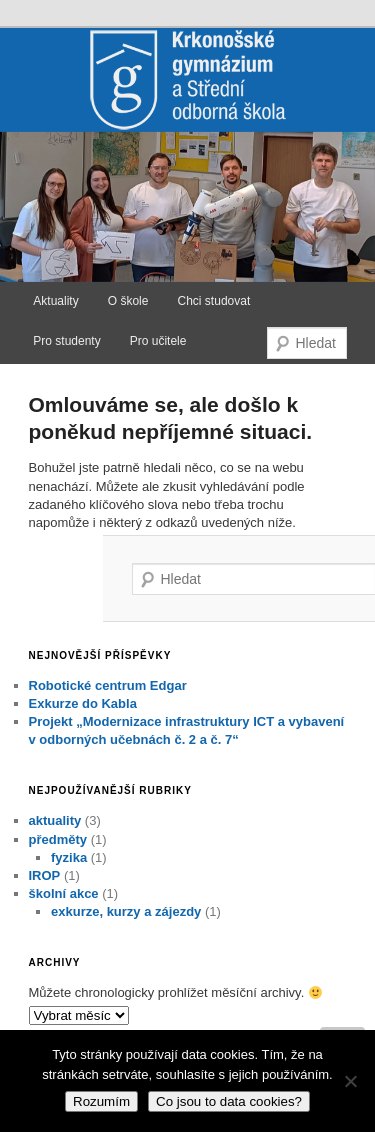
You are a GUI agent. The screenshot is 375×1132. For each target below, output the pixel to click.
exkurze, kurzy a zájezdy (126, 911)
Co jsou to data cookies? (229, 1101)
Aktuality (55, 301)
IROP (45, 875)
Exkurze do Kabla (83, 703)
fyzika (69, 857)
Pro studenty (66, 341)
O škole (128, 301)
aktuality (55, 820)
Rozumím (101, 1101)
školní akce (64, 893)
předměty (58, 839)
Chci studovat (214, 301)
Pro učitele (158, 341)
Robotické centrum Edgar (108, 685)
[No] (350, 1081)
